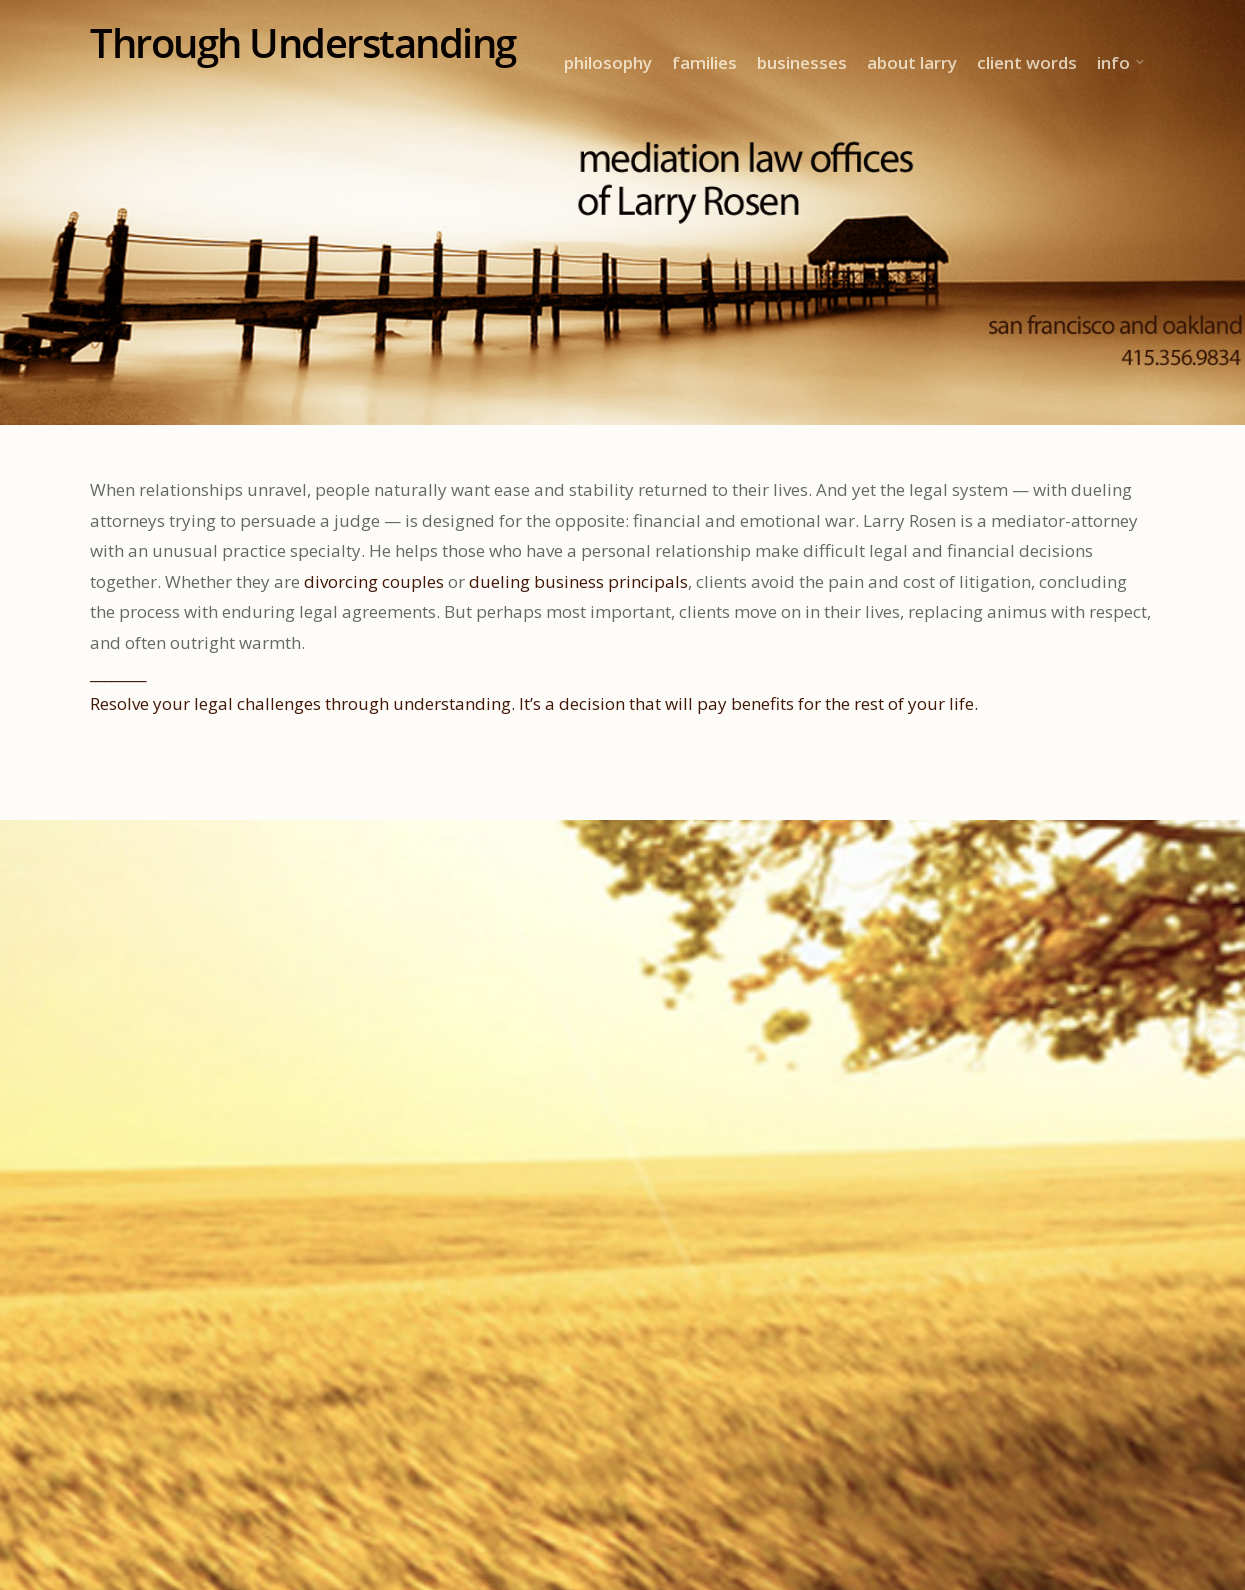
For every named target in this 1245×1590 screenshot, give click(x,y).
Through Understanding (303, 43)
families (704, 62)
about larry (912, 62)
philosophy (608, 62)
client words (1027, 62)
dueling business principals (578, 581)
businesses (802, 62)
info (1121, 63)
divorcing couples (374, 581)
